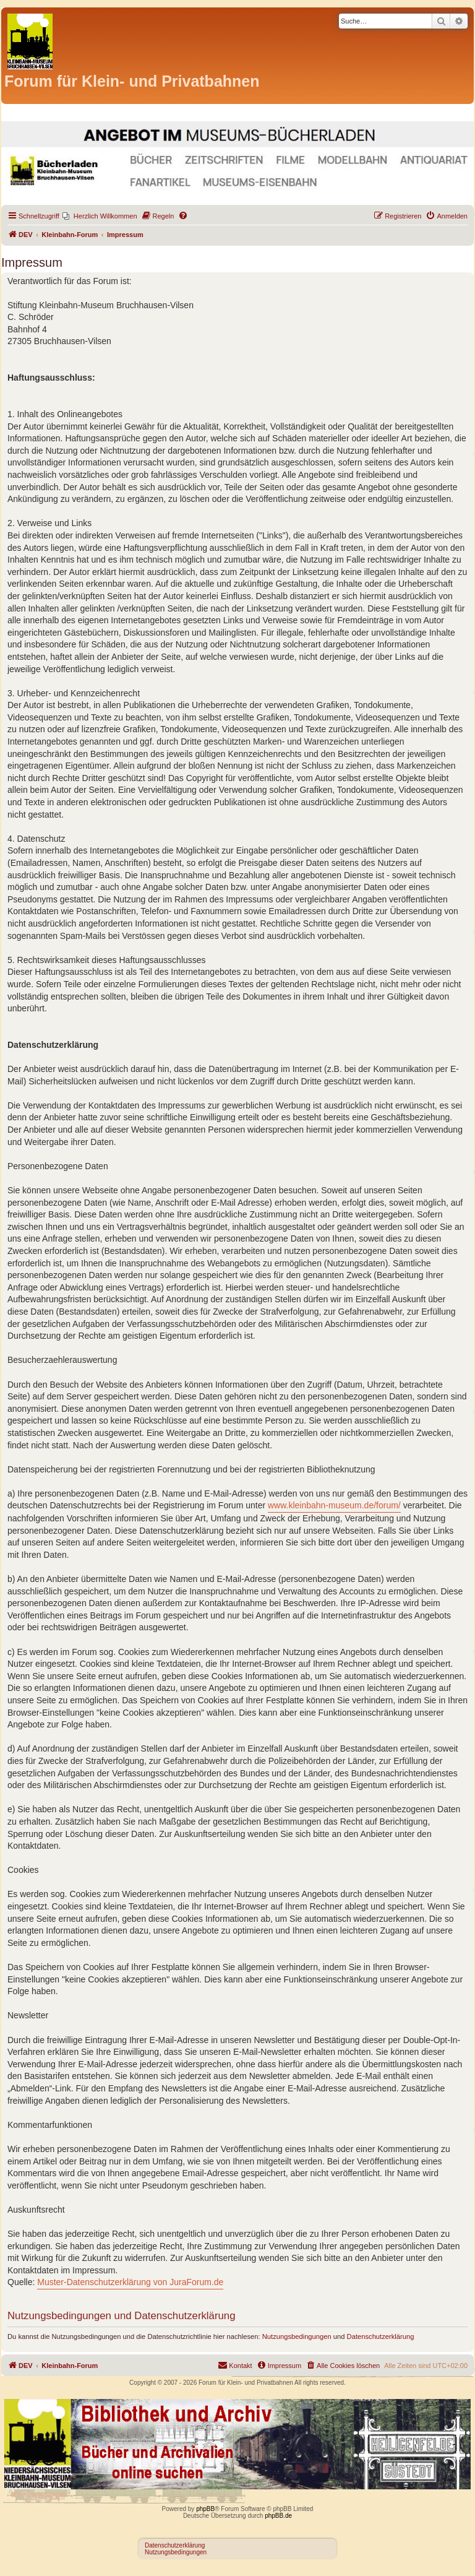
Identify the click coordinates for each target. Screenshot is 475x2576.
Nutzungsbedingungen (297, 2336)
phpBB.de (278, 2515)
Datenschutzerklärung (380, 2336)
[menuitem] (99, 216)
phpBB (205, 2508)
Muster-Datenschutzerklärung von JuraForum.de (130, 2282)
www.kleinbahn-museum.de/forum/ (334, 1505)
